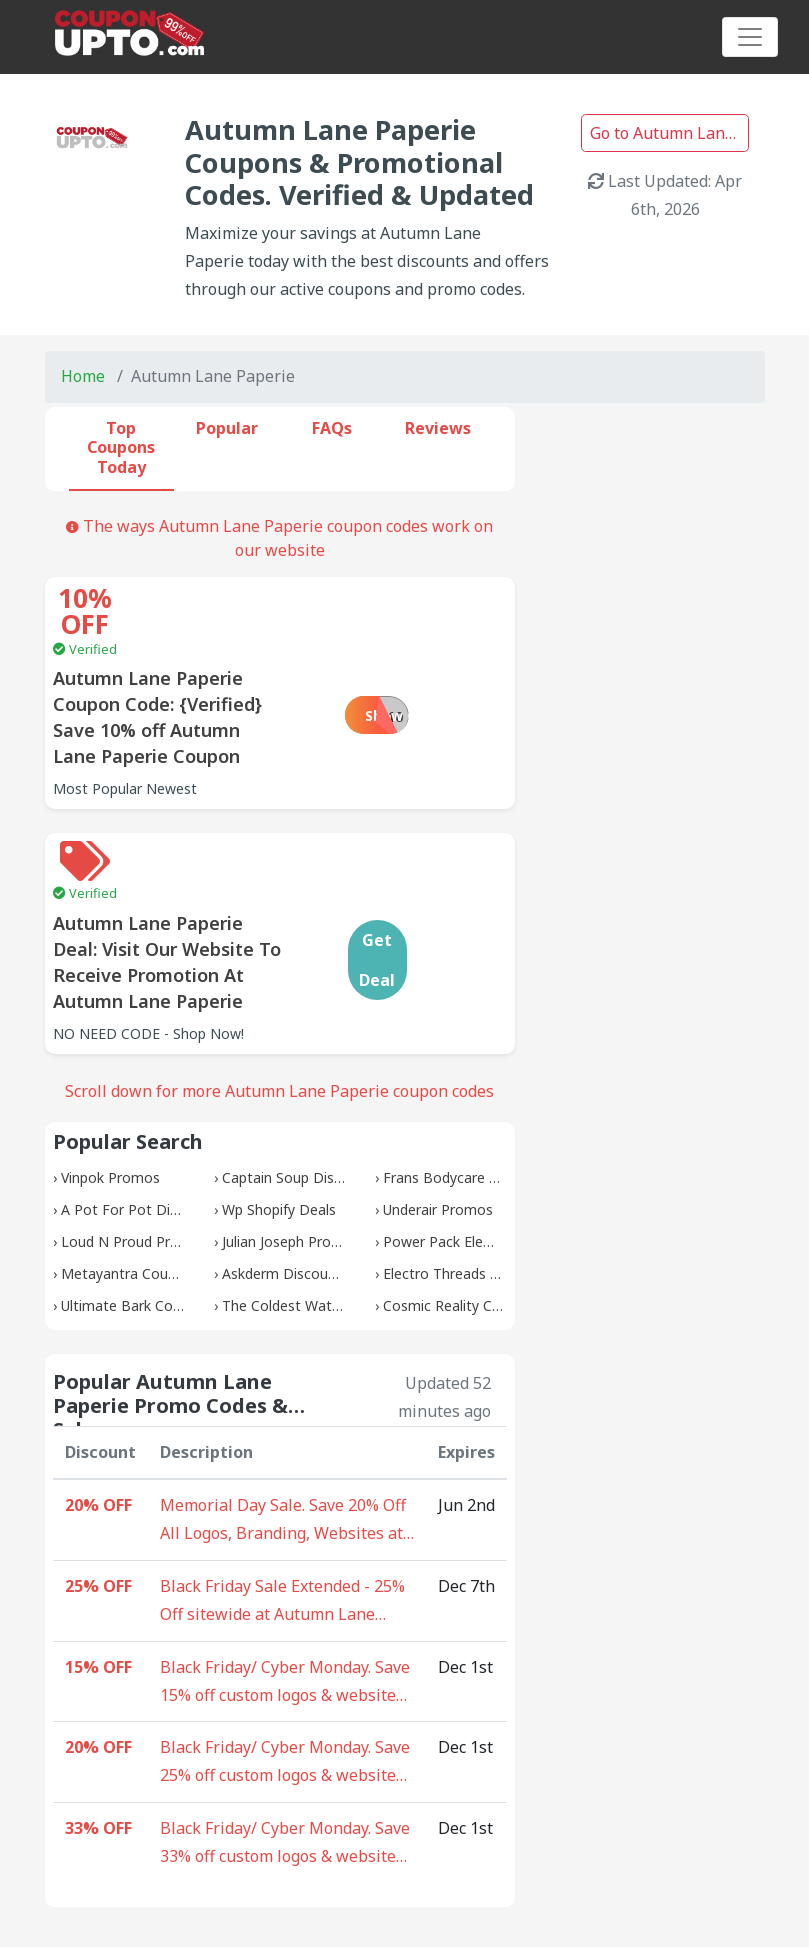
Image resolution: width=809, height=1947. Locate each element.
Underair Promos (438, 1117)
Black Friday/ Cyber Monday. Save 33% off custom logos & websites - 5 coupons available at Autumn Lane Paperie (287, 1752)
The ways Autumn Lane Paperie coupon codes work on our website (279, 538)
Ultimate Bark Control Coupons (163, 1213)
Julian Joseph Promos (291, 1149)
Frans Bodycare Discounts (469, 1085)
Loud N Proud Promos (134, 1149)
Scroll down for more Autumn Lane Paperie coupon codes (279, 999)
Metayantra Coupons (130, 1181)
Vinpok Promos (110, 1085)
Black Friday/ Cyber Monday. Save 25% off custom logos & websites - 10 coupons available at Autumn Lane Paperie (287, 1671)
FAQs (332, 428)
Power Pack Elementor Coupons (488, 1149)
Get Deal (458, 868)
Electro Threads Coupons (465, 1181)
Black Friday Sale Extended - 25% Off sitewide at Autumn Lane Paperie (282, 1510)
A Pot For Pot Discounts (141, 1117)
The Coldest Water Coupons (314, 1213)
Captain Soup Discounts (300, 1085)
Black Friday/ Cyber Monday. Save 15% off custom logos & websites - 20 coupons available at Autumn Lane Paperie (287, 1591)
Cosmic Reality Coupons (462, 1213)
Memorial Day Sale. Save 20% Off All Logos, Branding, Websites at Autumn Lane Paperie (283, 1429)
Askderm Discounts (285, 1181)
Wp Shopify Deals (279, 1117)
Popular (227, 428)
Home (83, 376)
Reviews (438, 428)
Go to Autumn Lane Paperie (669, 133)
